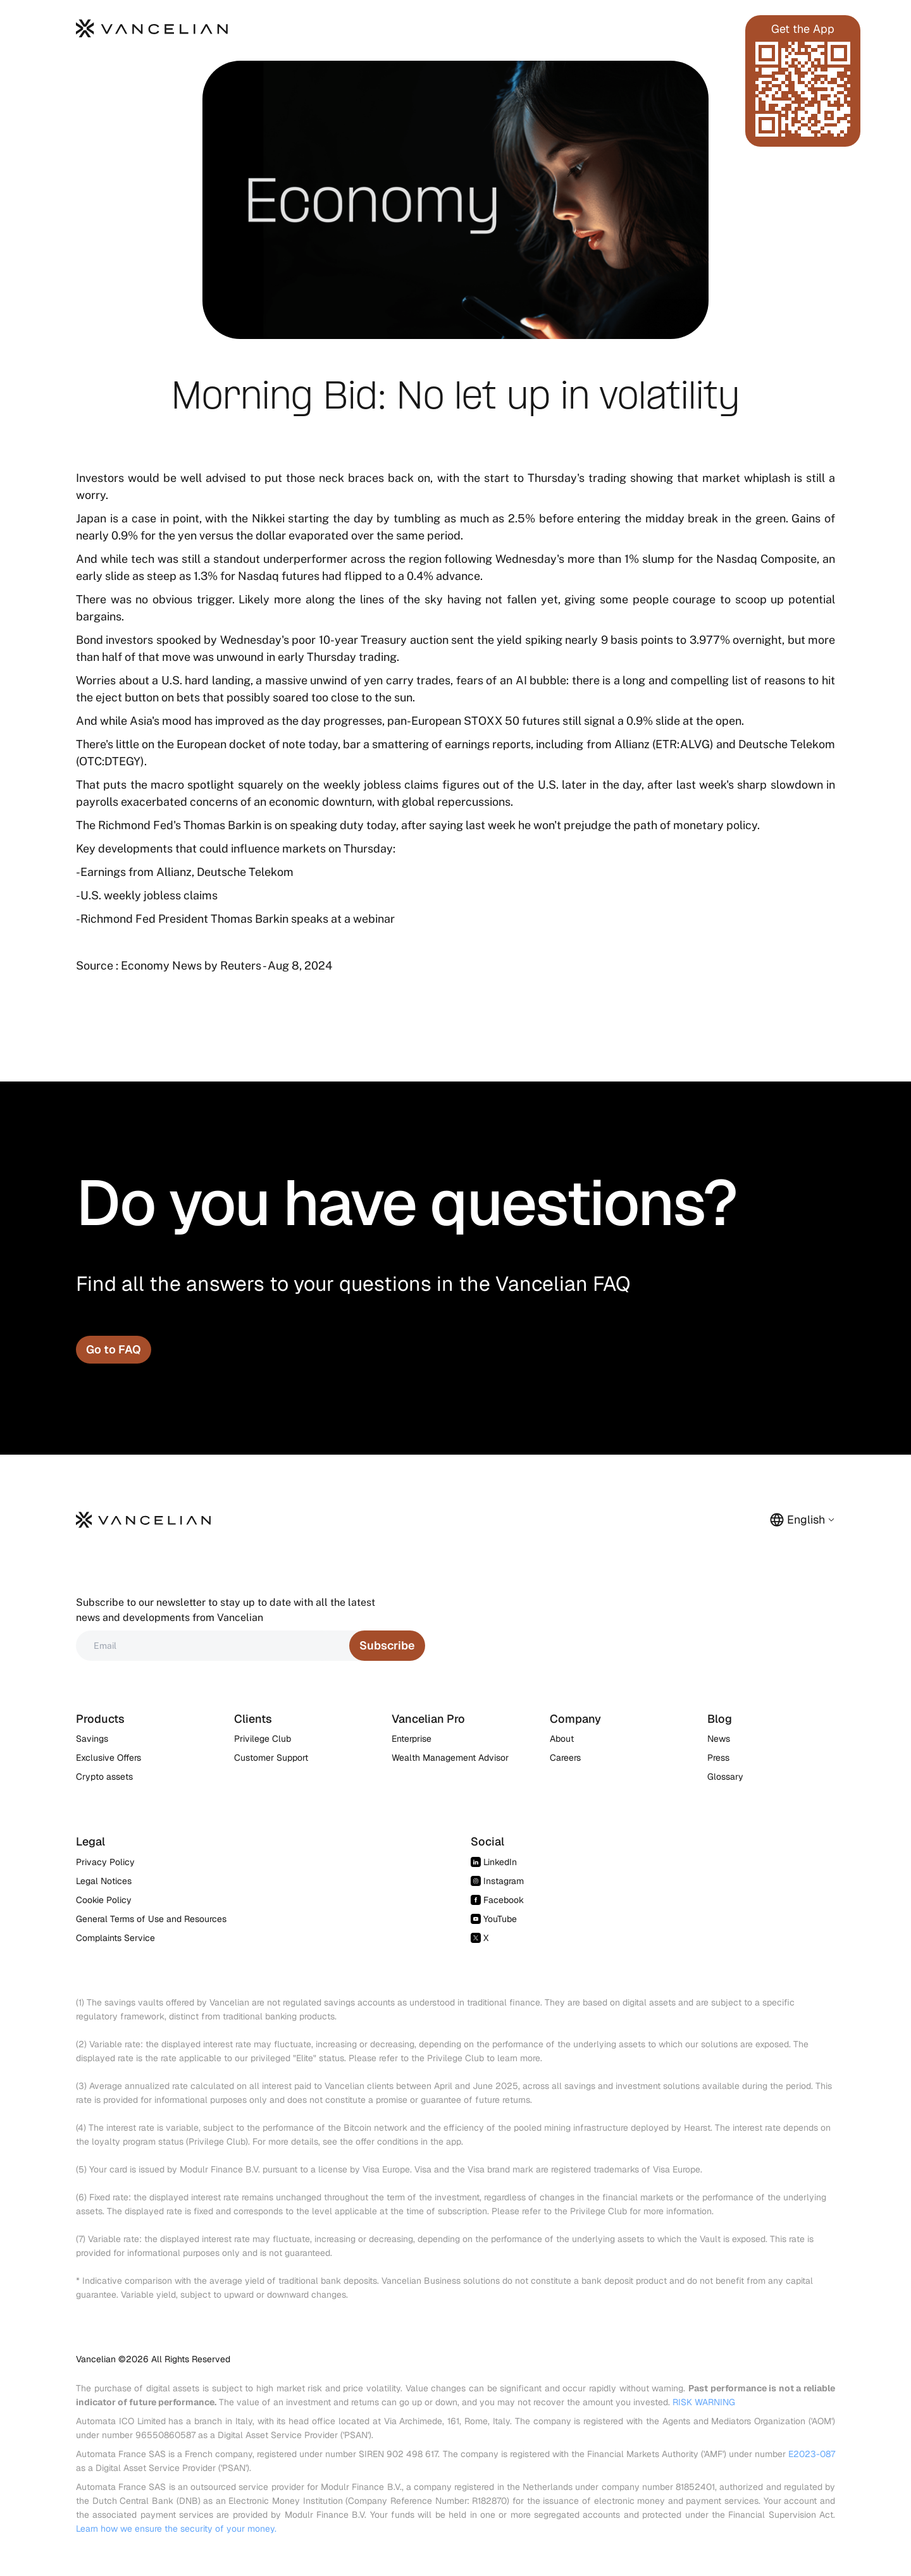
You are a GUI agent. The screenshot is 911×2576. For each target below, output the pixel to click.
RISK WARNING (703, 2402)
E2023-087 (811, 2454)
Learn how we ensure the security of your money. (176, 2528)
